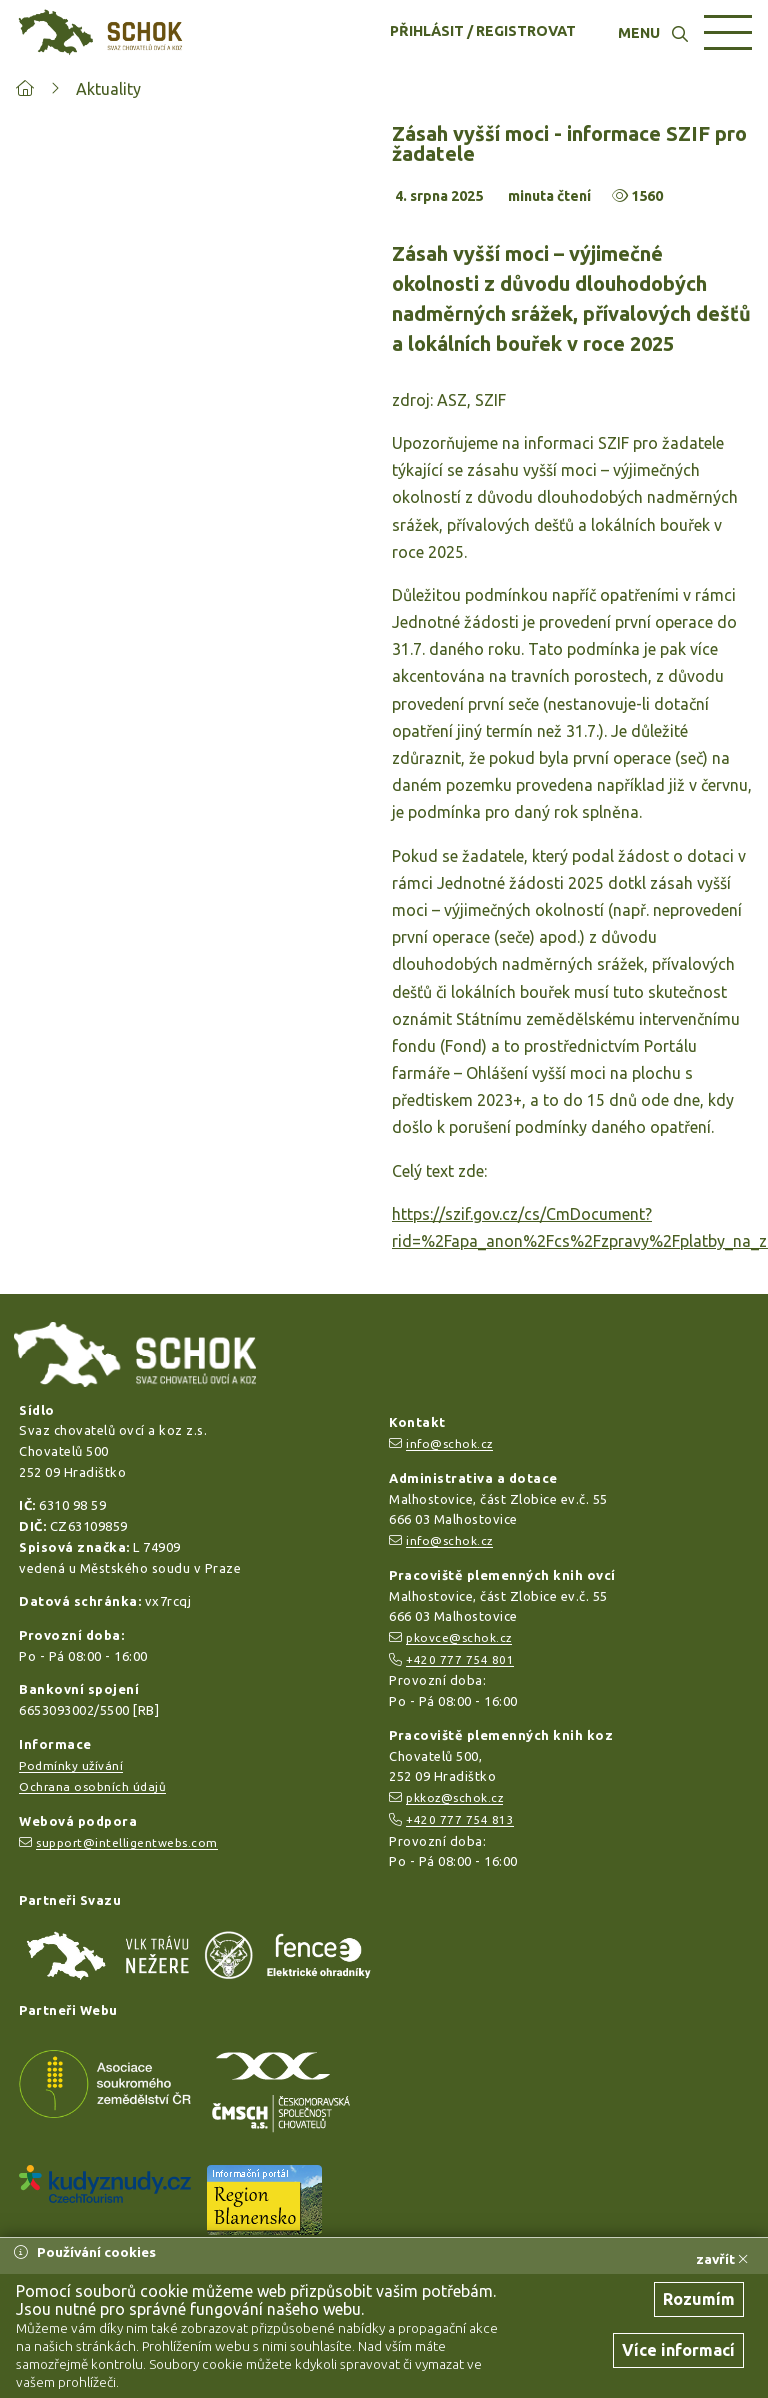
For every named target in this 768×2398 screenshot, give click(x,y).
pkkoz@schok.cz (454, 1797)
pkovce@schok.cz (459, 1637)
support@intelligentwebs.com (127, 1842)
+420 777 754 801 (460, 1659)
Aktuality (108, 89)
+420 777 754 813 (460, 1819)
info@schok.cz (449, 1443)
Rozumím (699, 2299)
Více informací (678, 2350)
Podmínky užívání (71, 1765)
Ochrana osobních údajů (92, 1786)
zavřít (722, 2259)
